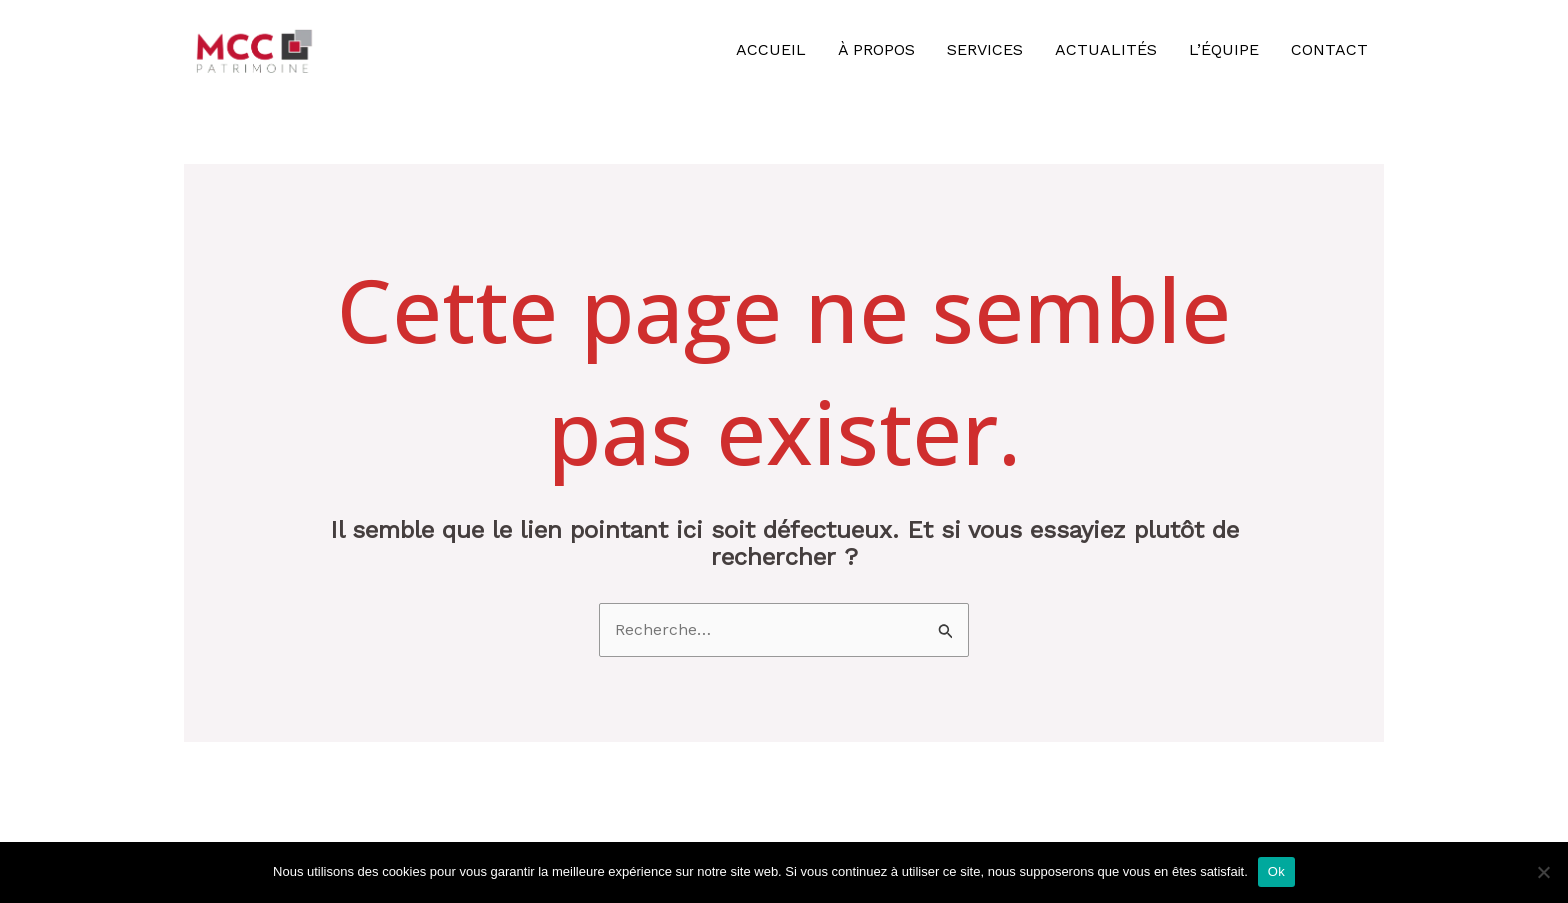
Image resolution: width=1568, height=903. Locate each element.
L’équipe (1224, 49)
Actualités (1106, 49)
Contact (1329, 49)
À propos (876, 49)
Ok (1276, 871)
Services (985, 49)
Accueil (771, 49)
